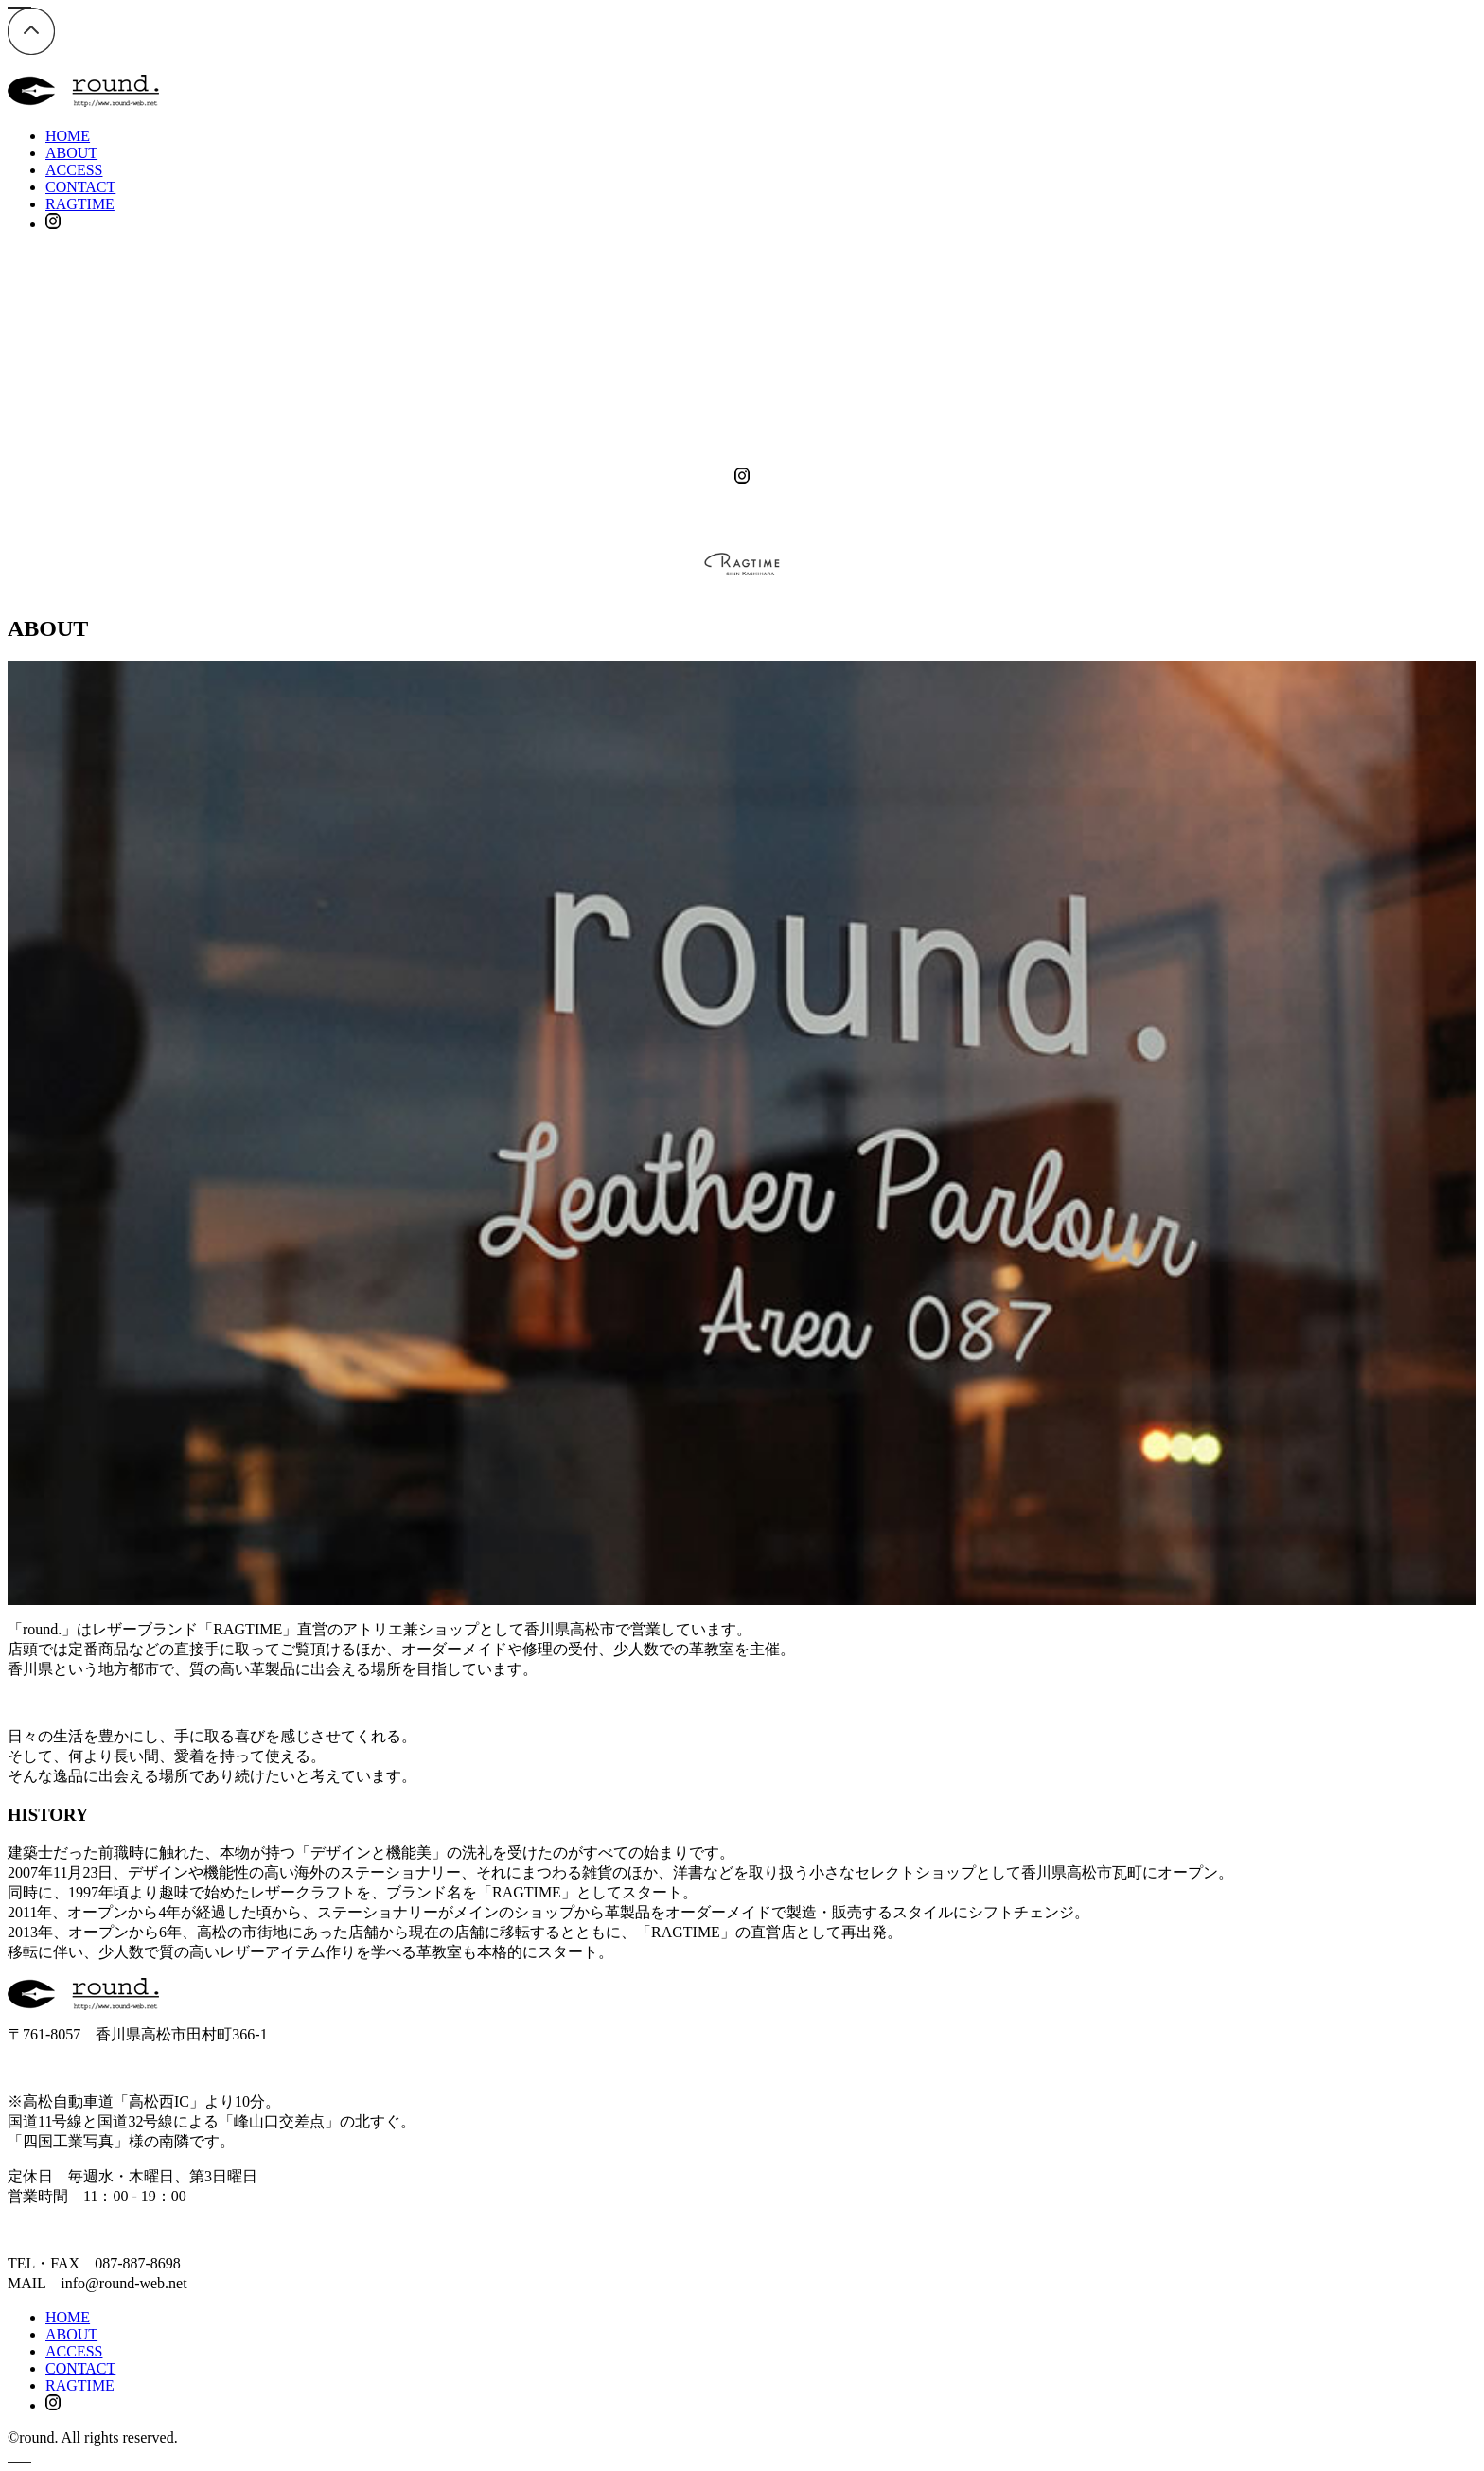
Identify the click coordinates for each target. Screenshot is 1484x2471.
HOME (67, 136)
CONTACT (80, 187)
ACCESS (73, 170)
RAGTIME (80, 204)
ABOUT (71, 153)
